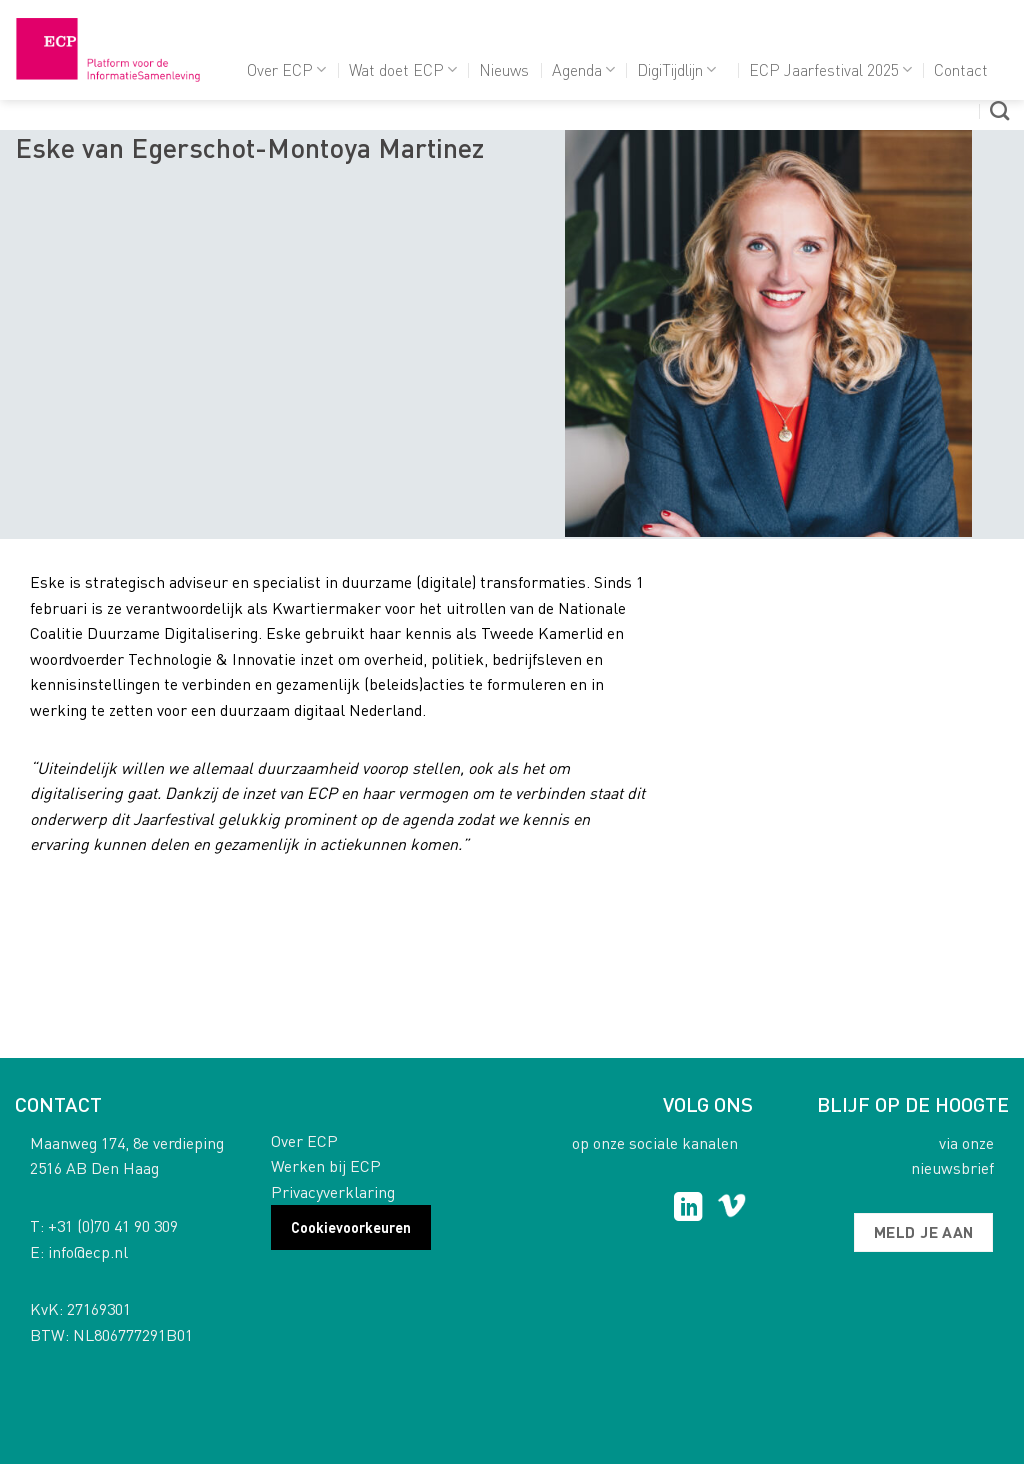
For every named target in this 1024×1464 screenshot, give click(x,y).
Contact (961, 69)
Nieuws (504, 69)
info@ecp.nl (88, 1251)
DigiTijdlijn (676, 69)
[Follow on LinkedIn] (688, 1209)
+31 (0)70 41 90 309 (113, 1225)
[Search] (999, 110)
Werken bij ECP (326, 1165)
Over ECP (286, 69)
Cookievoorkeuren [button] (351, 1227)
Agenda (583, 69)
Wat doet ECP (403, 69)
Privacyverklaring (333, 1191)
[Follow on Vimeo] (731, 1209)
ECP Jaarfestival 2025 (830, 69)
